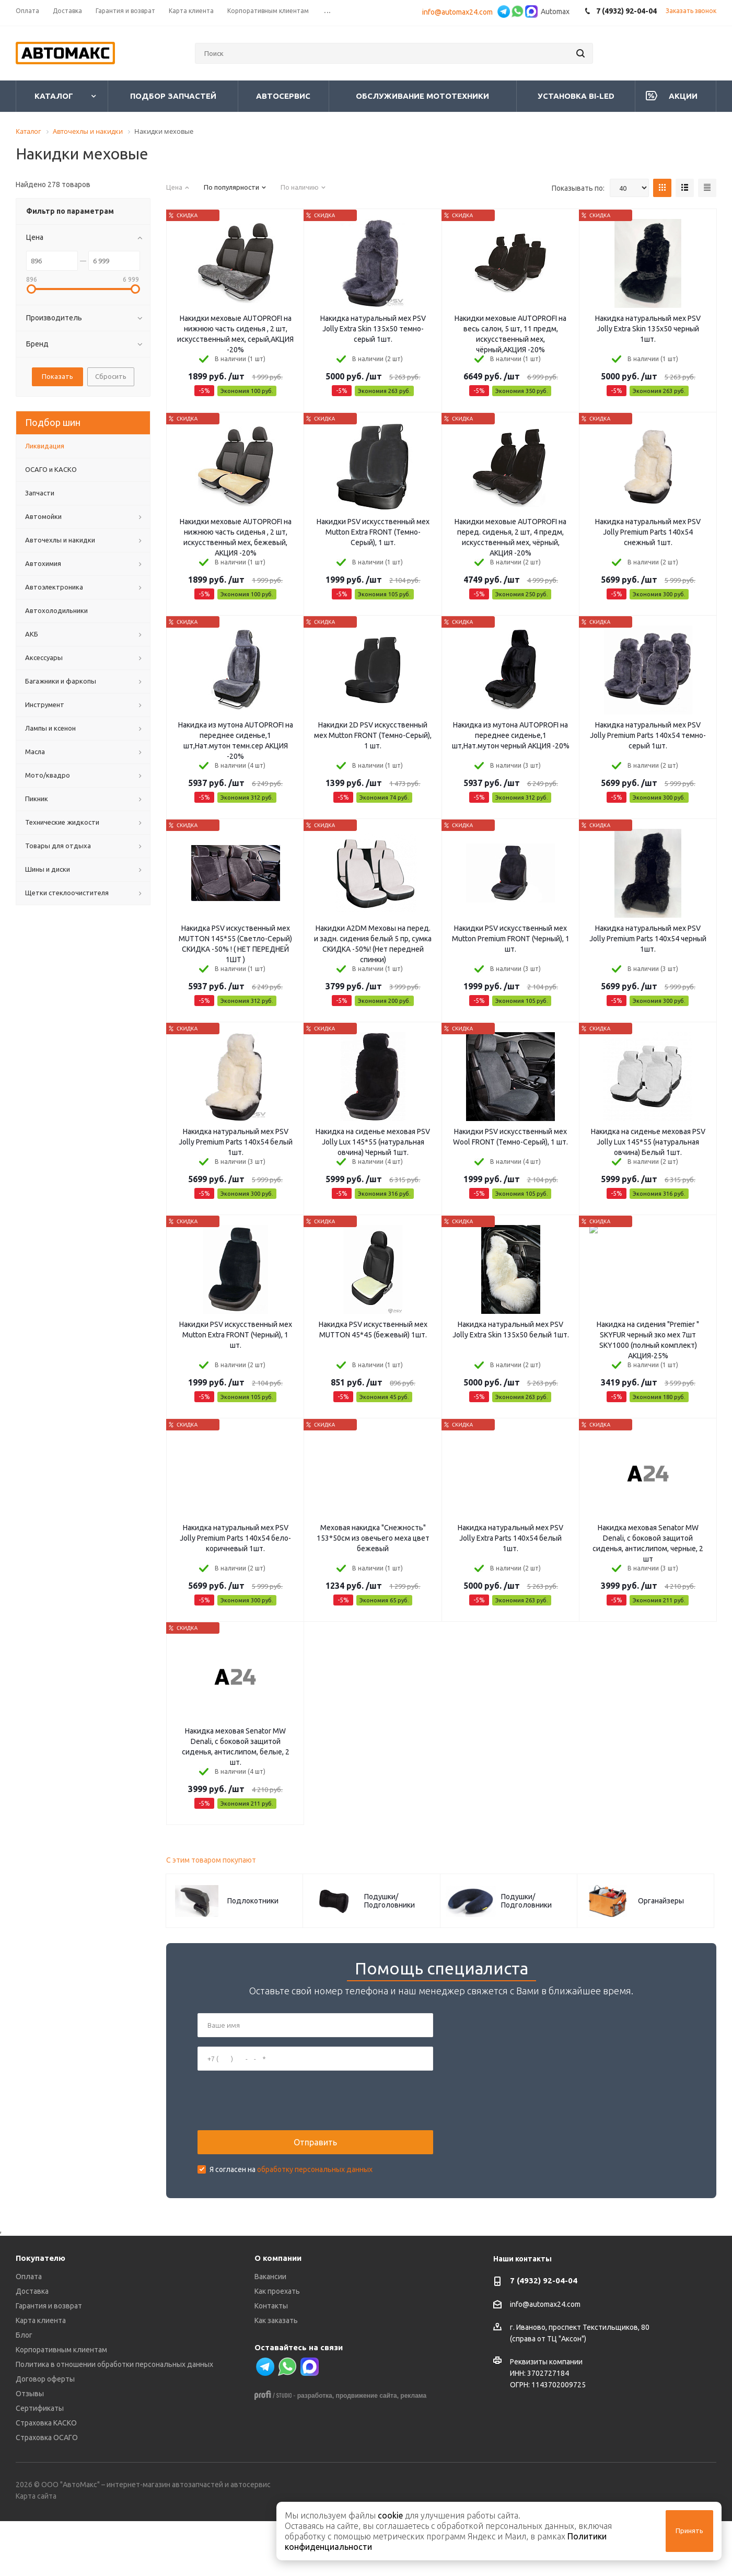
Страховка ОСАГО (47, 2493)
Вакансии (270, 2332)
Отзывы (30, 2449)
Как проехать (277, 2346)
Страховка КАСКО (46, 2478)
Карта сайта (36, 2551)
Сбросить (110, 376)
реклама (413, 2451)
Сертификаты (40, 2463)
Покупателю (40, 2313)
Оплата (29, 2332)
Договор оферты (45, 2434)
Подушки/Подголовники (389, 1900)
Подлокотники (252, 1901)
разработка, (315, 2451)
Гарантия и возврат (49, 2361)
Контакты (271, 2361)
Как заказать (276, 2376)
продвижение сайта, (367, 2451)
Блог (24, 2390)
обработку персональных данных (315, 2197)
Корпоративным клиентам (61, 2405)
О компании (277, 2313)
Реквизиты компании (546, 2417)
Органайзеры (661, 1901)
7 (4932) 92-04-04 (543, 2335)
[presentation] (276, 2128)
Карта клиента (41, 2376)
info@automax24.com (459, 12)
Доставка (32, 2346)
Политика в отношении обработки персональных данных (114, 2420)
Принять (689, 2530)
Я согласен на (291, 2197)
